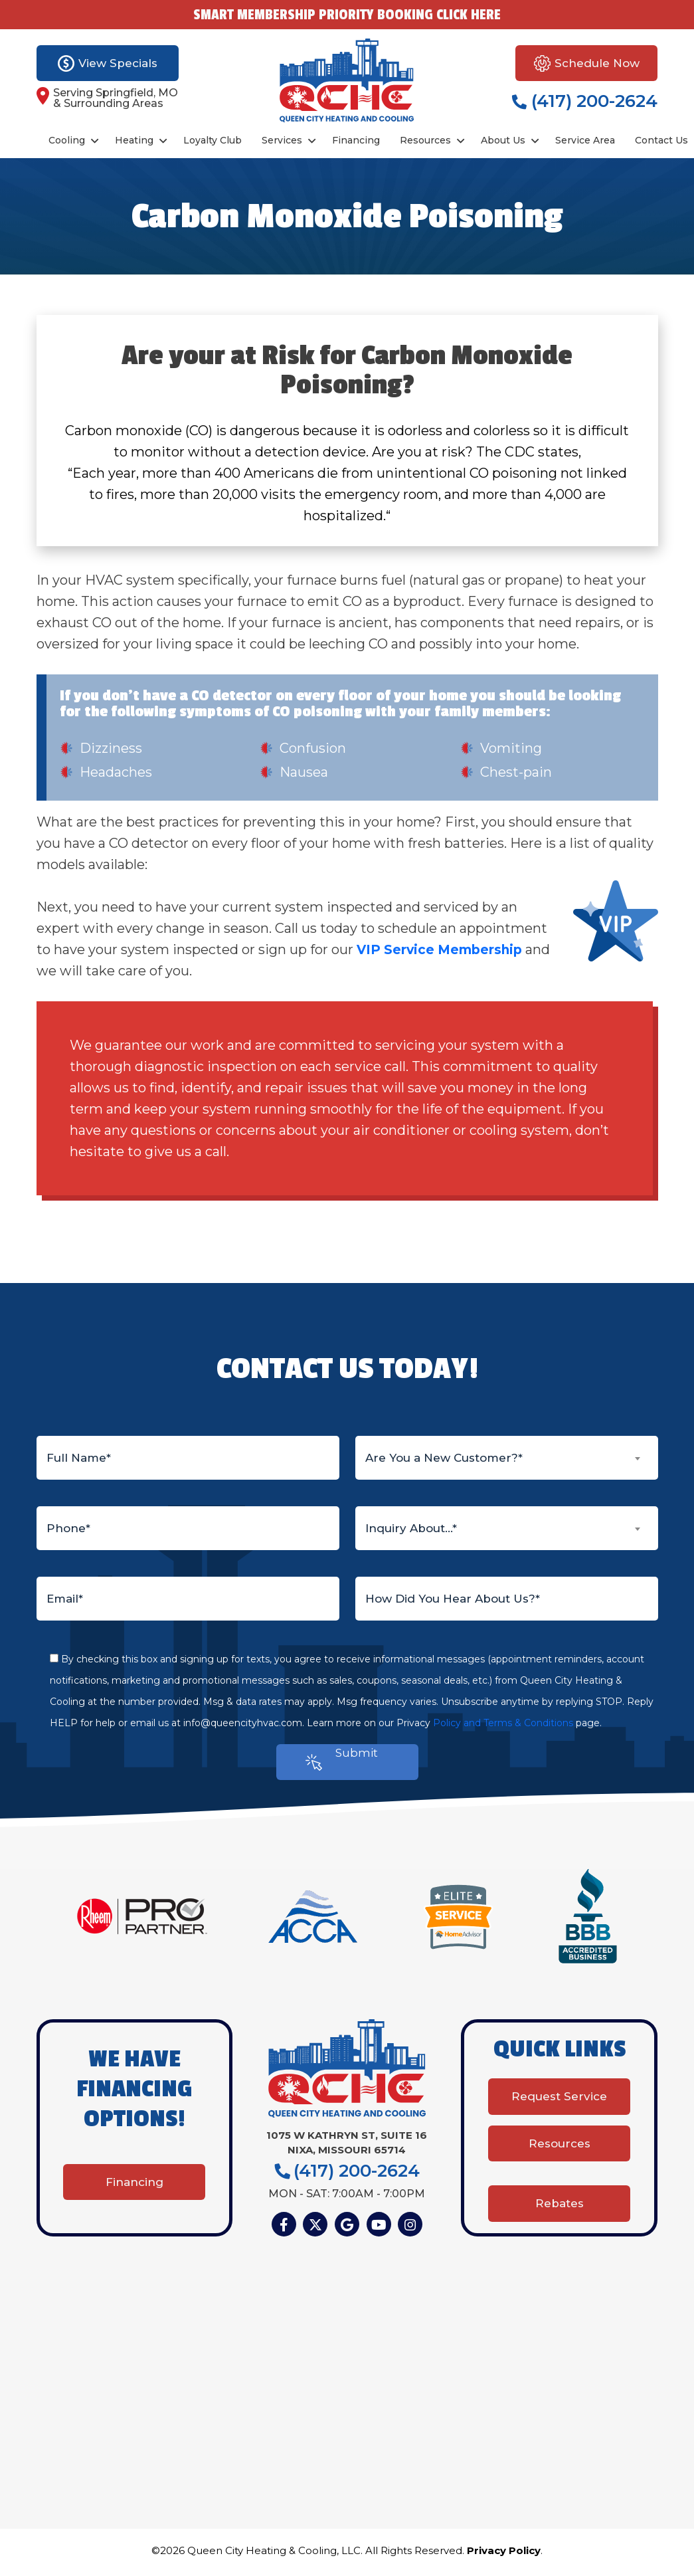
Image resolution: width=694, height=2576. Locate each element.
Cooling (66, 140)
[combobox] (506, 1458)
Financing (356, 140)
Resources (425, 140)
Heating (134, 140)
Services (282, 140)
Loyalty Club (212, 140)
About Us (503, 140)
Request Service (559, 2107)
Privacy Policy (504, 2554)
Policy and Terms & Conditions (503, 1723)
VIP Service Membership (443, 949)
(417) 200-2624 (584, 101)
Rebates (559, 2200)
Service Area (585, 140)
